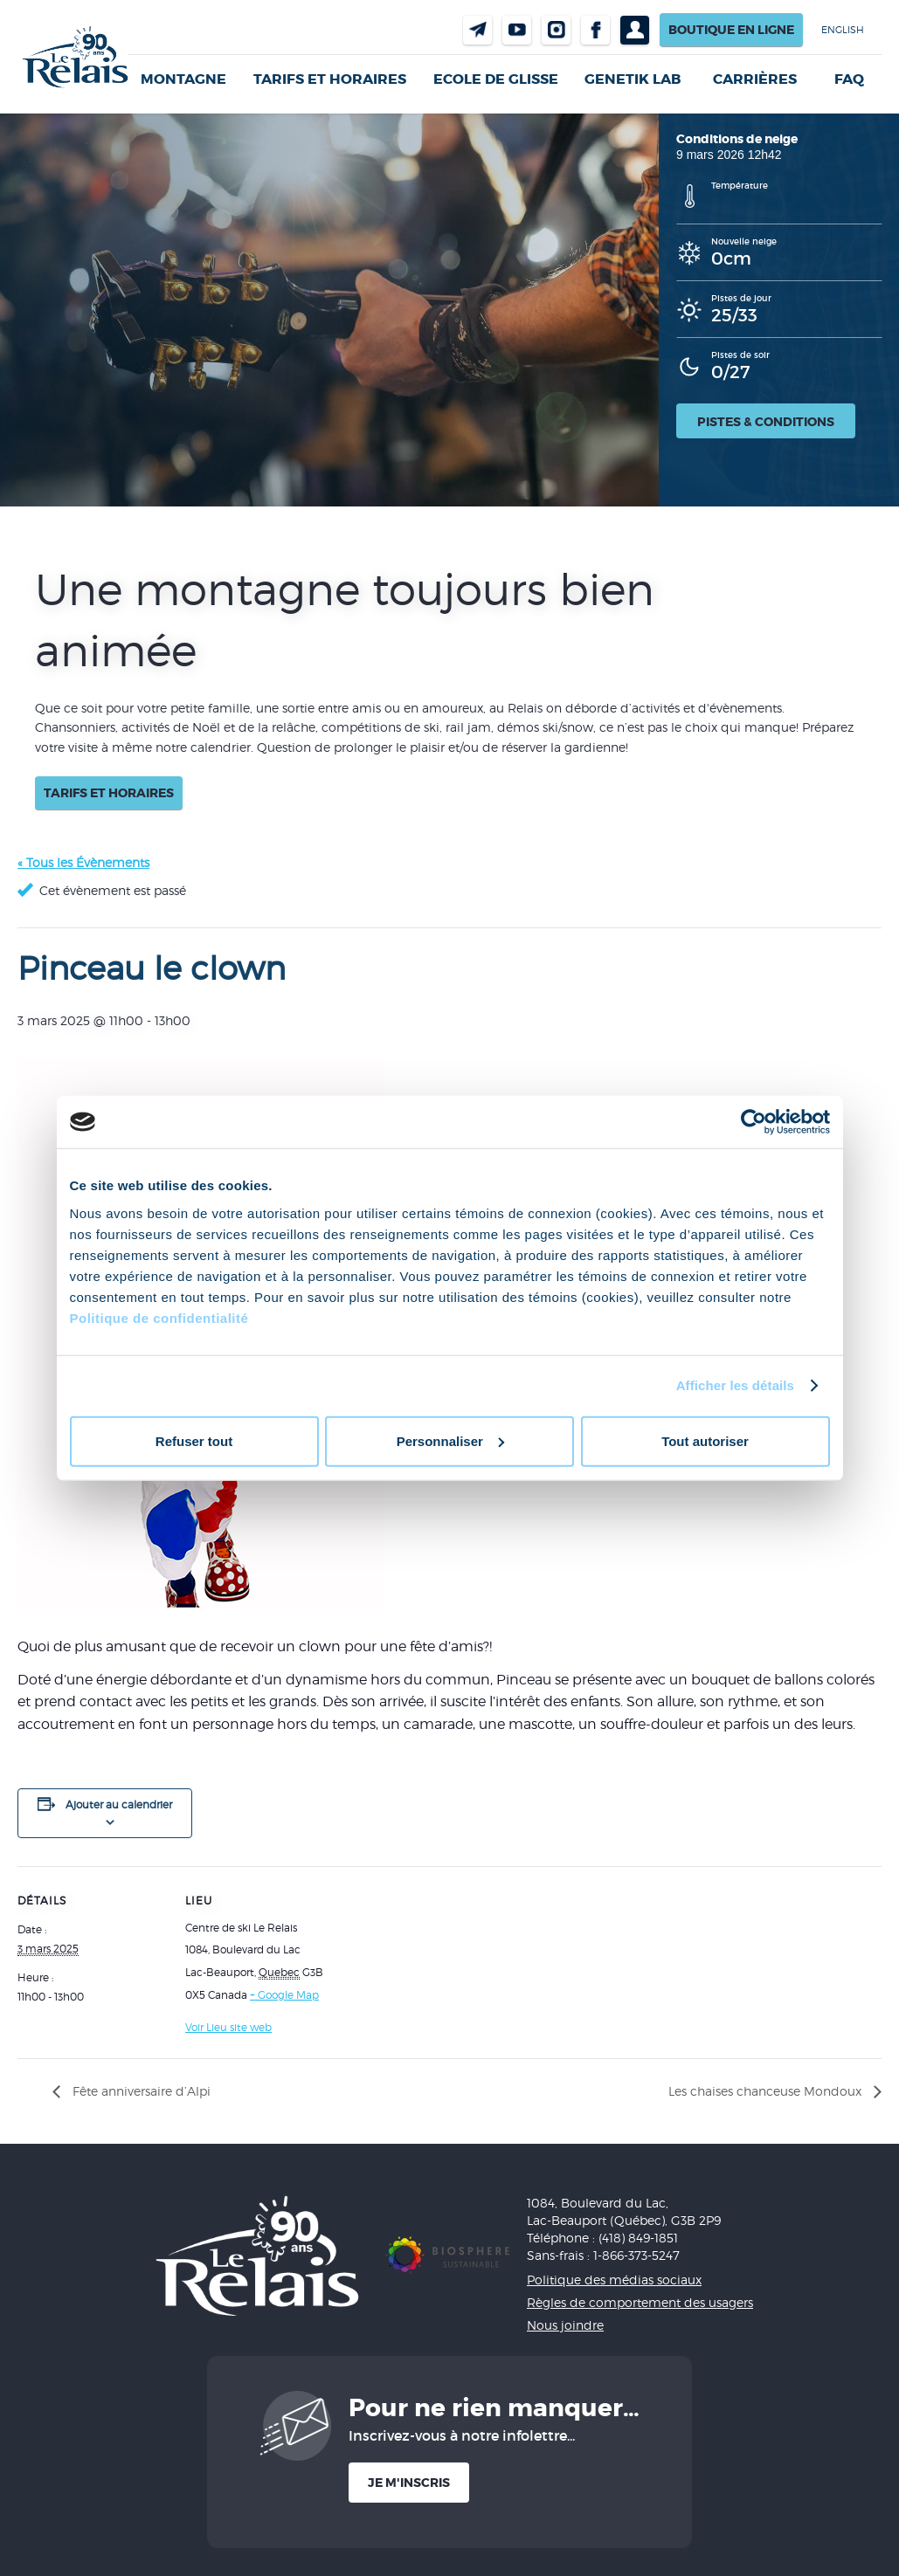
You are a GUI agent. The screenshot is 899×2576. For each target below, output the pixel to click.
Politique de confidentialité (159, 1317)
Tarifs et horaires (329, 79)
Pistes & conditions (765, 422)
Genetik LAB (632, 79)
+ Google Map (284, 1994)
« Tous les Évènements (83, 862)
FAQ (849, 79)
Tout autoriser (705, 1440)
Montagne (183, 79)
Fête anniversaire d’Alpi (140, 2091)
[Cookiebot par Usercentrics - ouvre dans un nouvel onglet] (753, 1122)
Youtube (516, 30)
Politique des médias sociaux (614, 2279)
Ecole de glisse (495, 79)
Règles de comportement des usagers (640, 2302)
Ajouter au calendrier (119, 1804)
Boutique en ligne (731, 30)
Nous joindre (477, 30)
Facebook (595, 30)
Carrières (755, 79)
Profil (634, 30)
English (842, 30)
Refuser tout (194, 1440)
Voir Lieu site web (228, 2027)
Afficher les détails (735, 1385)
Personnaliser (450, 1440)
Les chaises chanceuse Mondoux (766, 2091)
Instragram (556, 30)
